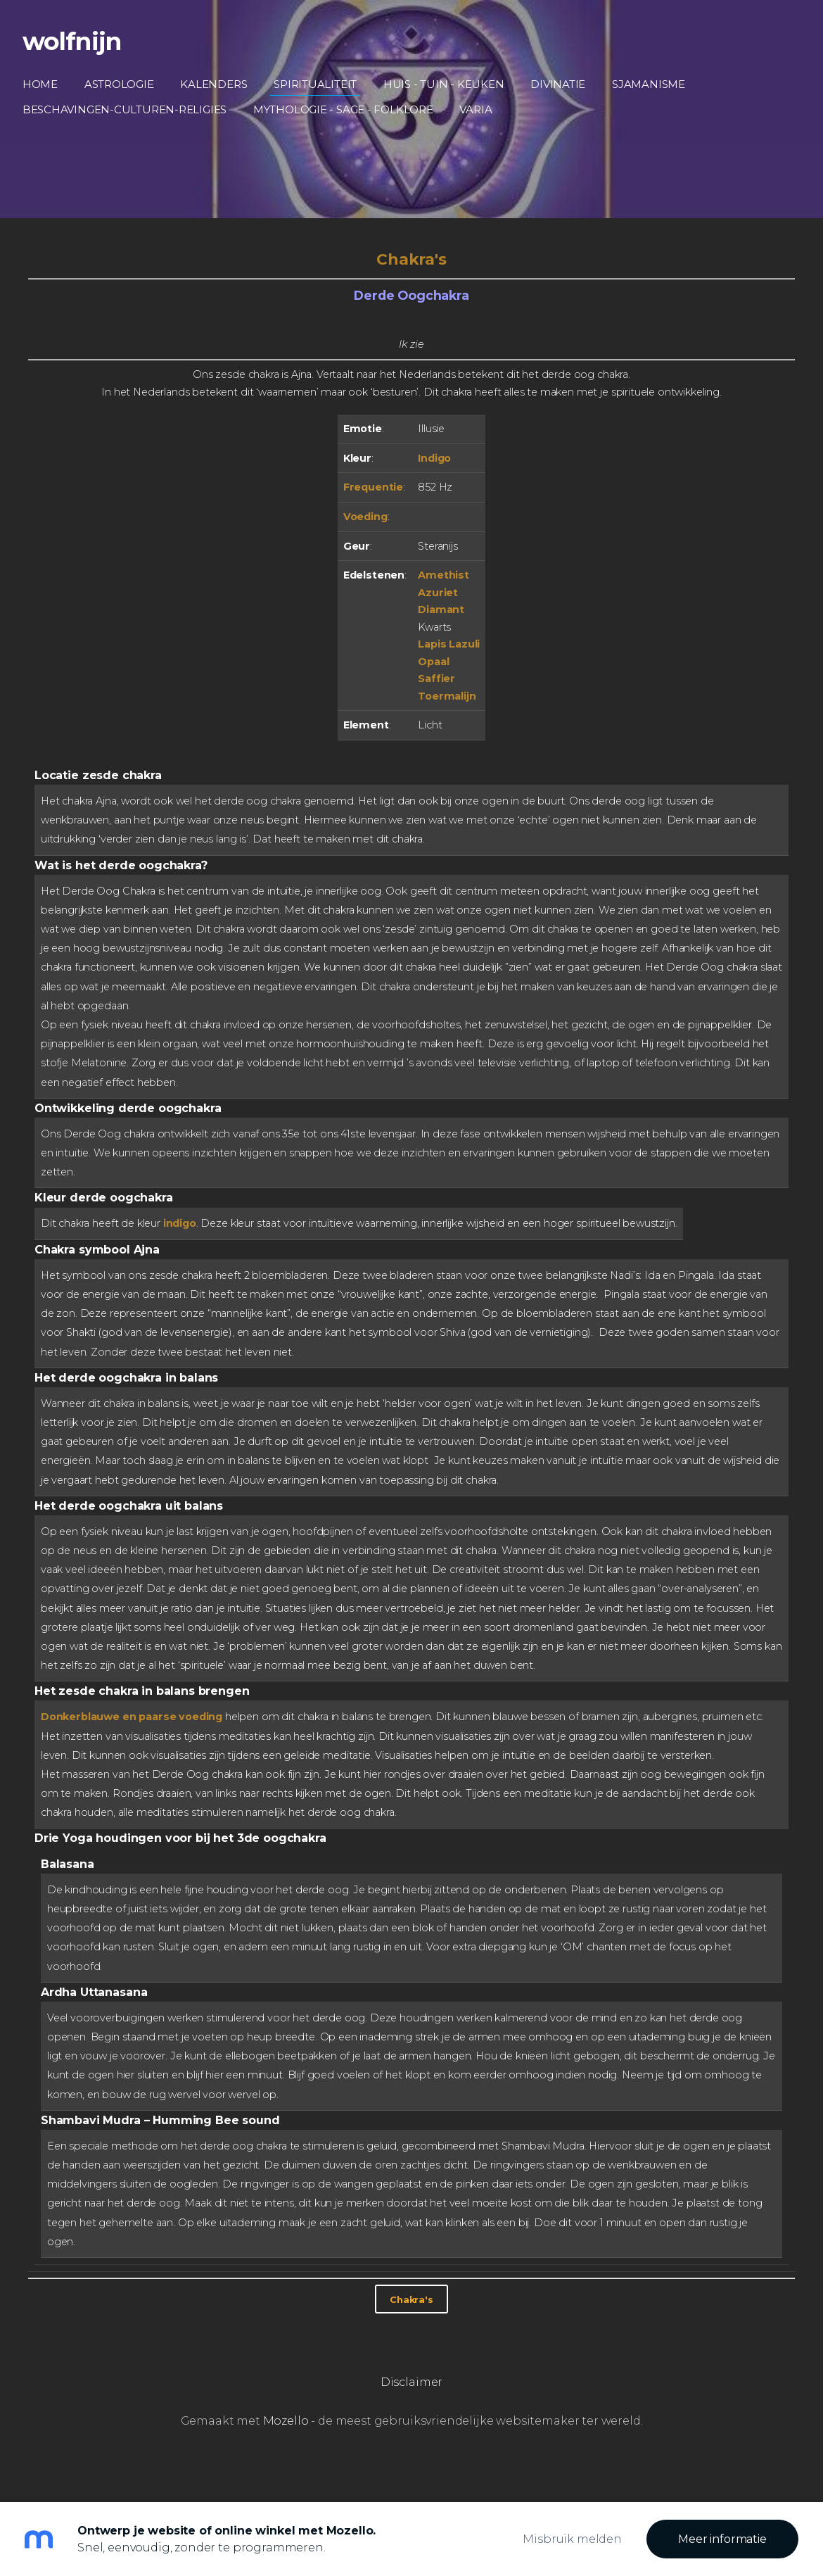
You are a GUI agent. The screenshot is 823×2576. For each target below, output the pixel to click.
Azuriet (438, 592)
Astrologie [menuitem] (125, 84)
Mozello (286, 2420)
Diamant (441, 609)
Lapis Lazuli (449, 644)
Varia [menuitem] (482, 109)
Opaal (433, 661)
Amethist (443, 575)
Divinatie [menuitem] (563, 84)
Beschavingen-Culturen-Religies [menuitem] (130, 109)
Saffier (436, 678)
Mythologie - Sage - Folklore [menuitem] (349, 109)
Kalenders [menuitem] (219, 84)
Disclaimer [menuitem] (411, 2382)
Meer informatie (722, 2539)
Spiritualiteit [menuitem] (320, 84)
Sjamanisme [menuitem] (654, 84)
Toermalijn (447, 696)
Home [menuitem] (45, 84)
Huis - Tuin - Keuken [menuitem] (449, 84)
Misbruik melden (572, 2539)
